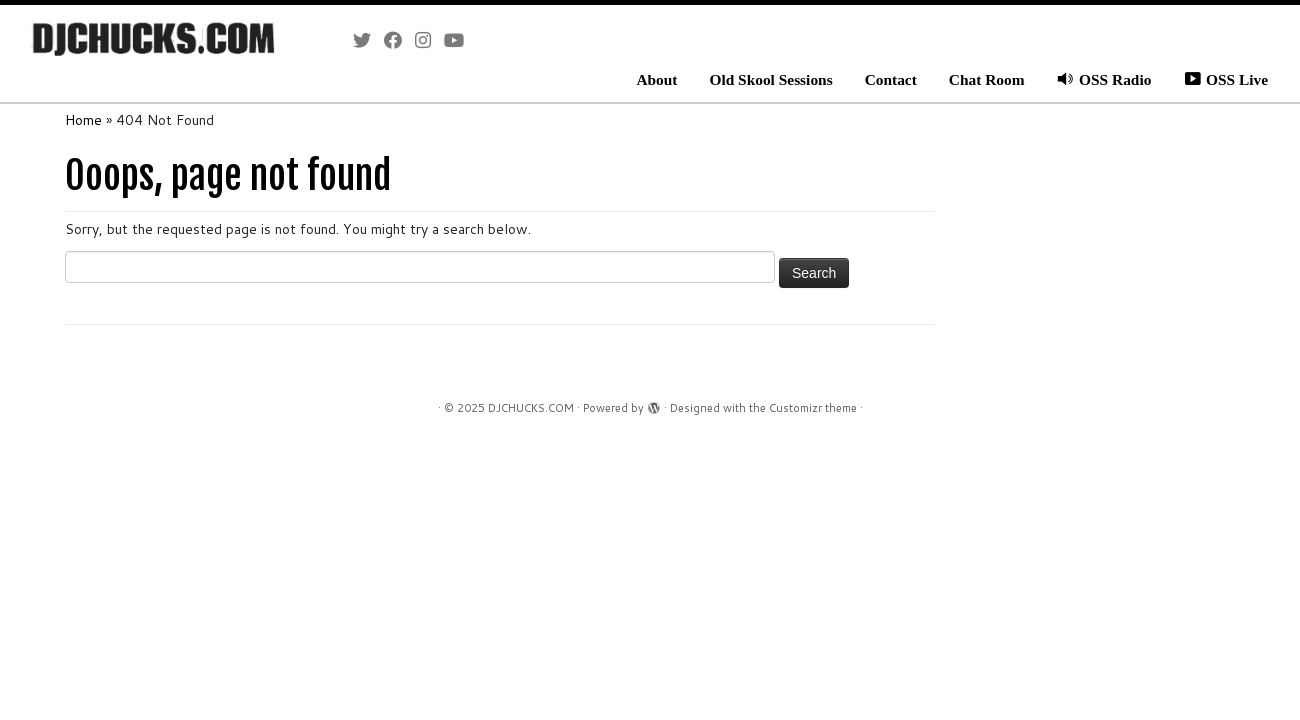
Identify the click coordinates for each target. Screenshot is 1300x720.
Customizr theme (813, 408)
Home (83, 120)
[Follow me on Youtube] (460, 40)
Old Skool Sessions (770, 79)
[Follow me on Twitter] (368, 40)
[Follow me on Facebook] (399, 40)
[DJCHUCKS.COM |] (150, 40)
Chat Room (987, 79)
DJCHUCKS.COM (531, 408)
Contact (891, 79)
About (656, 79)
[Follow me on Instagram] (429, 40)
